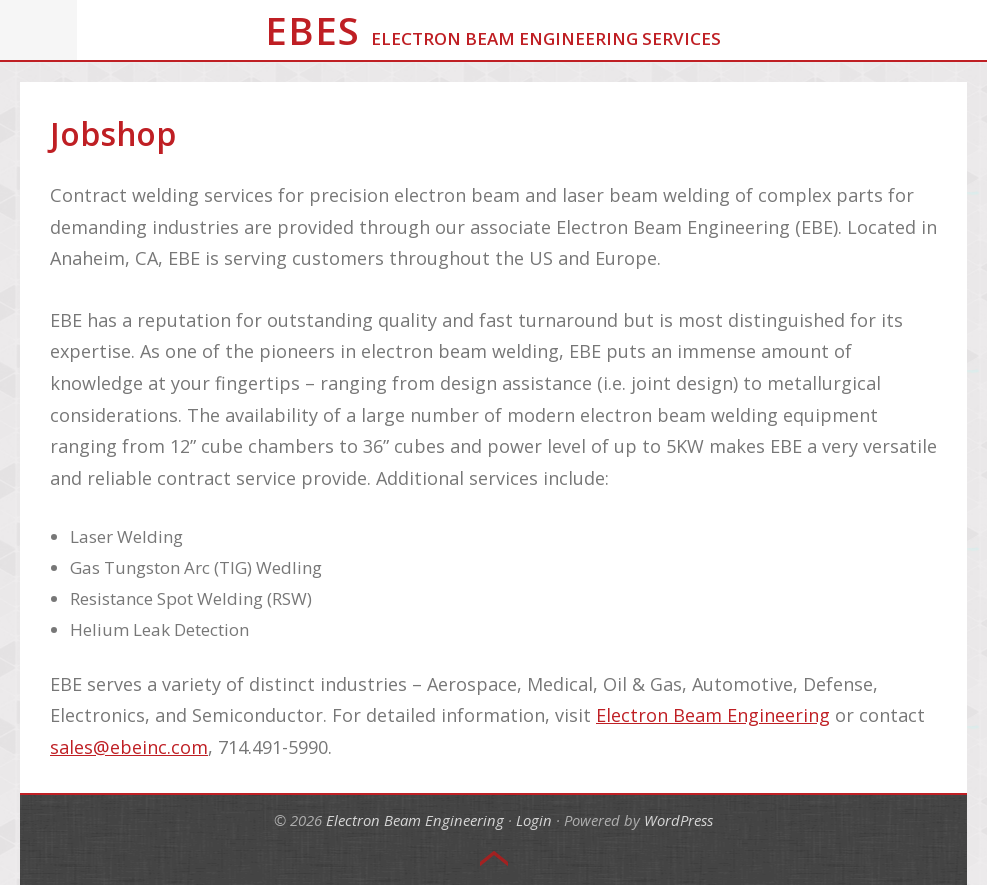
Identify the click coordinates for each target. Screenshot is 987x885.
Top (494, 859)
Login (534, 820)
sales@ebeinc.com (129, 747)
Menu (39, 30)
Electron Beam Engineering (713, 715)
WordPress (678, 820)
